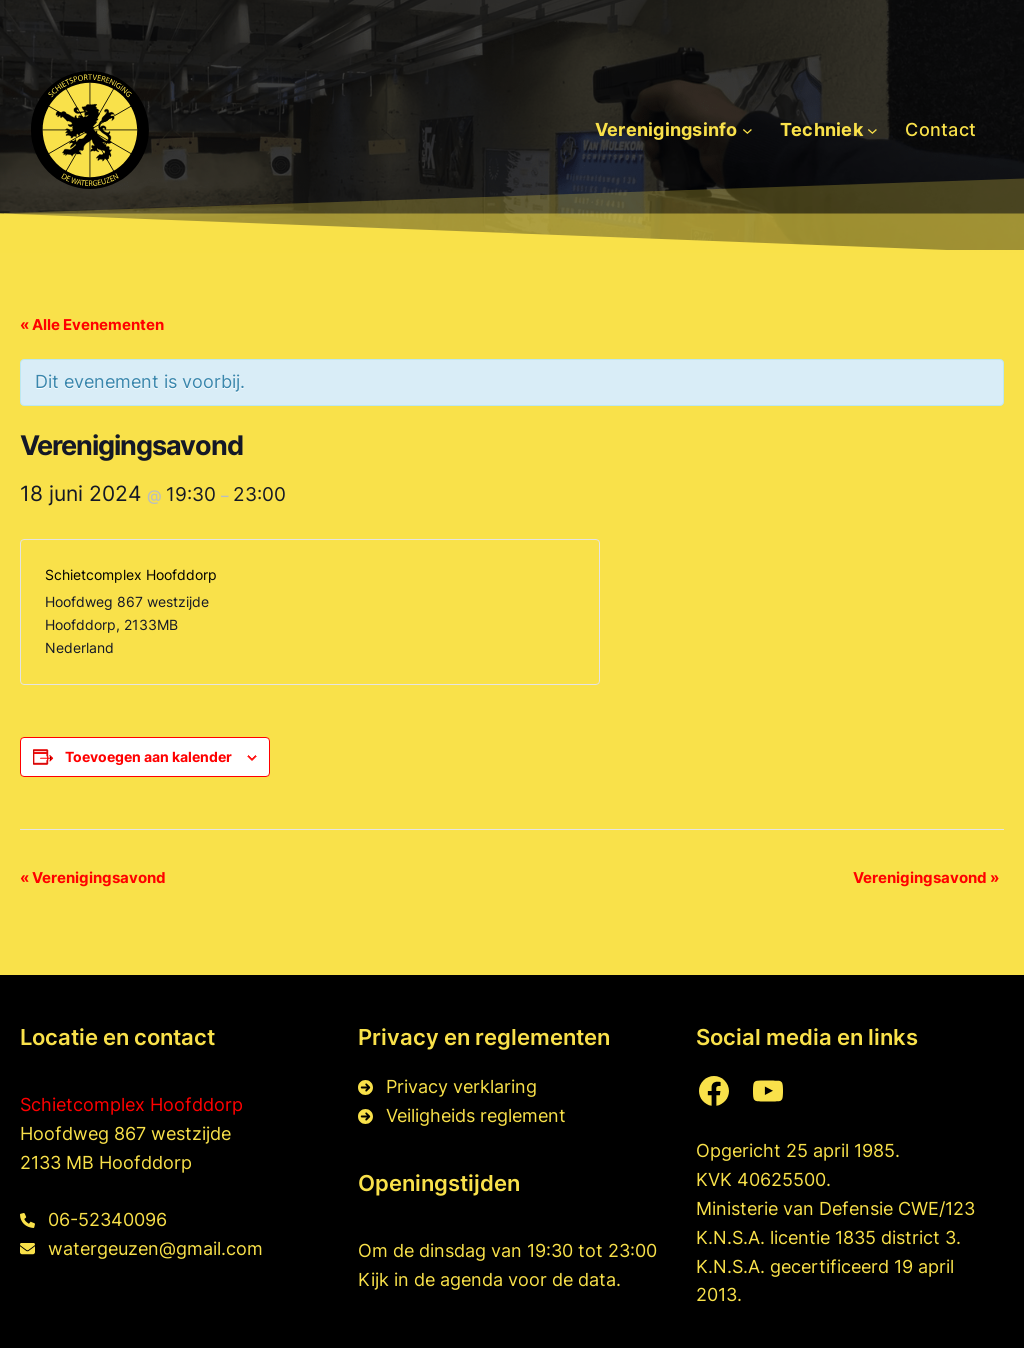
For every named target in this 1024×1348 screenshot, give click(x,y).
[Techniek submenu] (872, 130)
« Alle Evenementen (92, 324)
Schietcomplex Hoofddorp (131, 1104)
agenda (474, 1279)
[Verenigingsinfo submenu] (747, 130)
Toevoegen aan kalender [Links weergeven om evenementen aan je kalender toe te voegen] (148, 756)
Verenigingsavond (93, 877)
